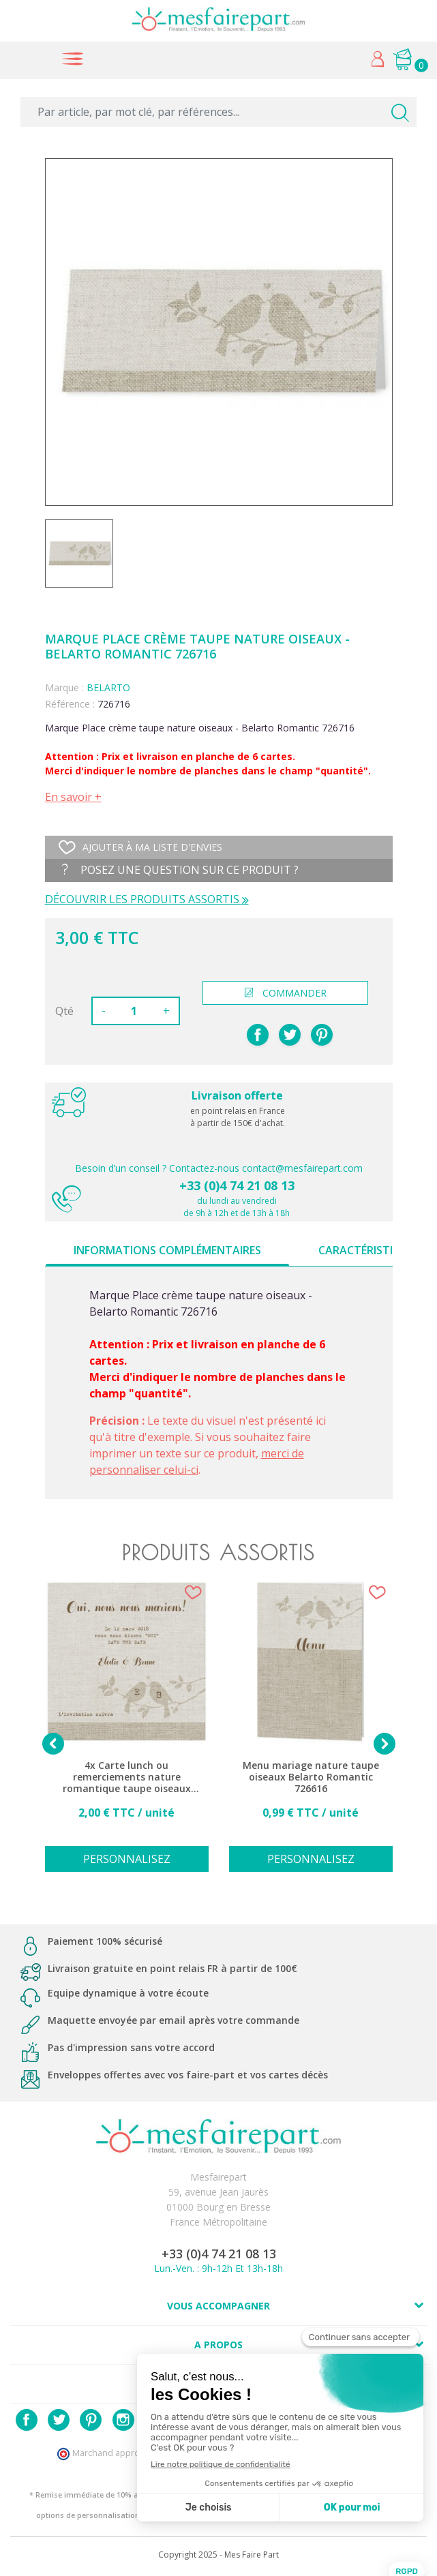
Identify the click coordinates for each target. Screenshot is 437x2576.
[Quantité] (134, 1011)
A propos (218, 2344)
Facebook (26, 2420)
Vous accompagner (218, 2305)
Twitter (59, 2420)
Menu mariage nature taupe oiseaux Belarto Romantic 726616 (311, 1777)
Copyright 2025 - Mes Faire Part (218, 2554)
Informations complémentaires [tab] (167, 1250)
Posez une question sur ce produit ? (180, 869)
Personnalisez (126, 1858)
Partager (258, 1035)
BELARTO (108, 687)
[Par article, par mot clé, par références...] (218, 112)
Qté (64, 1010)
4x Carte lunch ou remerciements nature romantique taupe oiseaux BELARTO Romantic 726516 (127, 1777)
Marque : (64, 687)
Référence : (70, 703)
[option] (127, 1734)
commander (286, 992)
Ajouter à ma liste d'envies (140, 847)
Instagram (123, 2420)
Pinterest (322, 1035)
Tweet (290, 1035)
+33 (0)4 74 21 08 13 (237, 1185)
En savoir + (73, 796)
